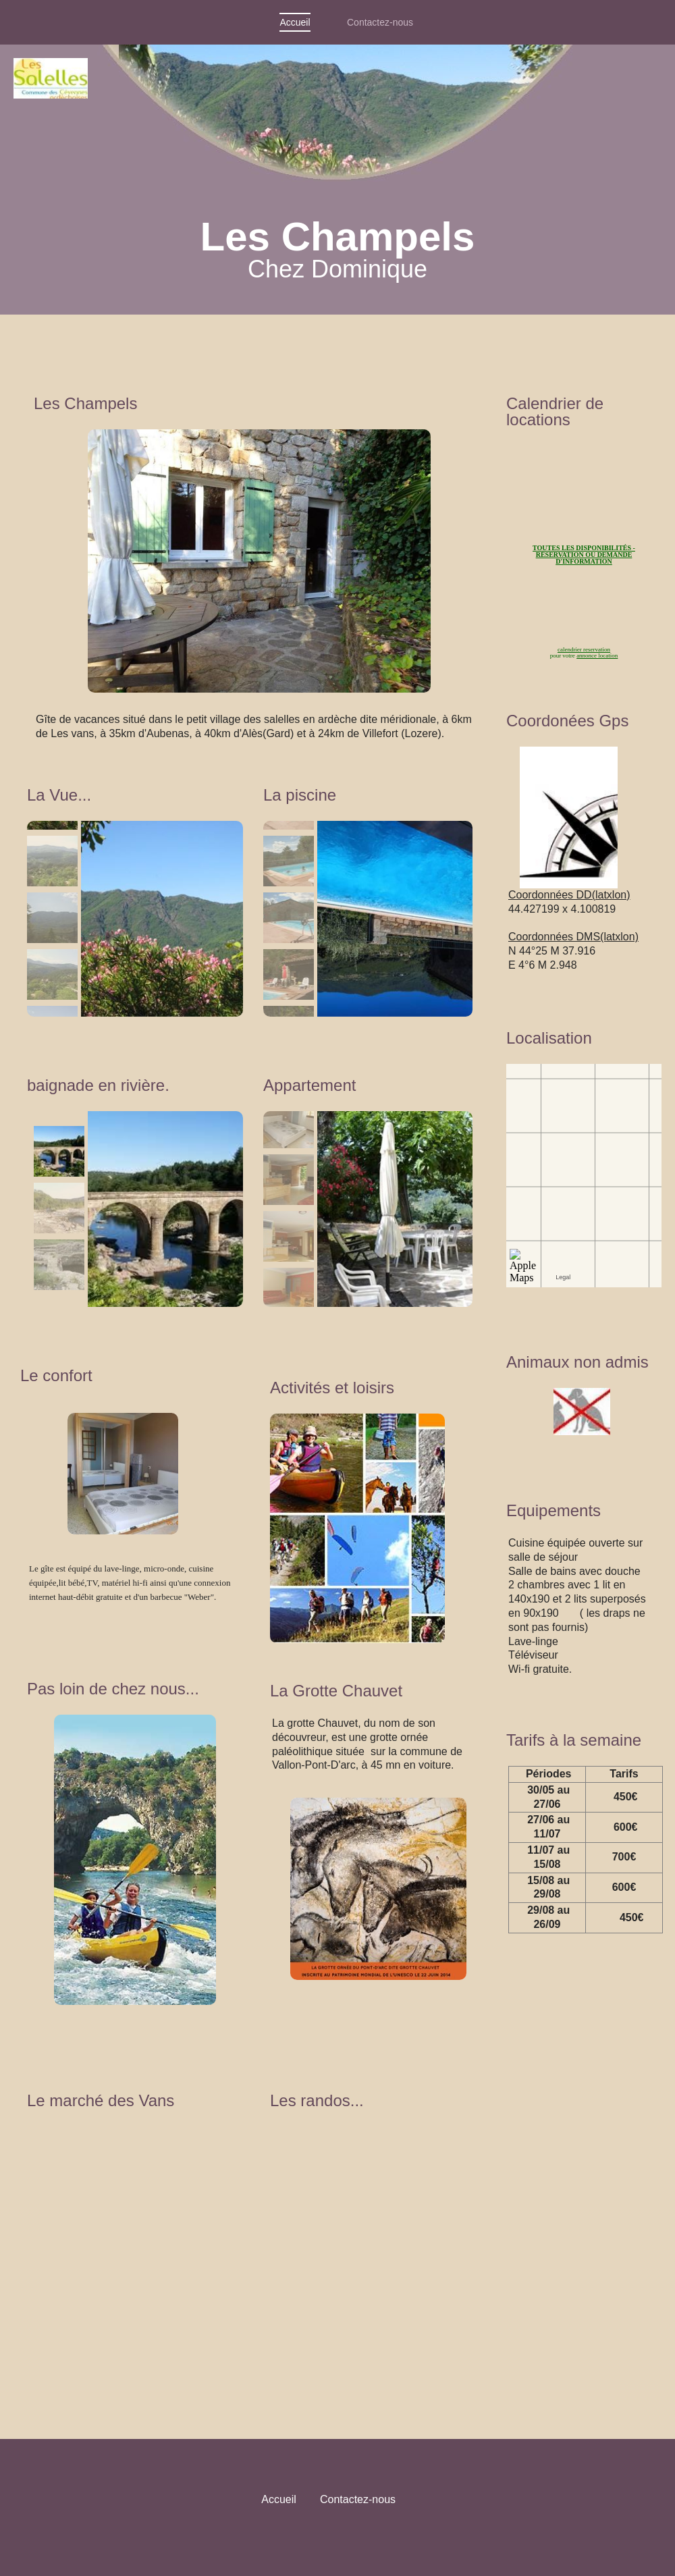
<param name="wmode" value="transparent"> (138, 2244)
